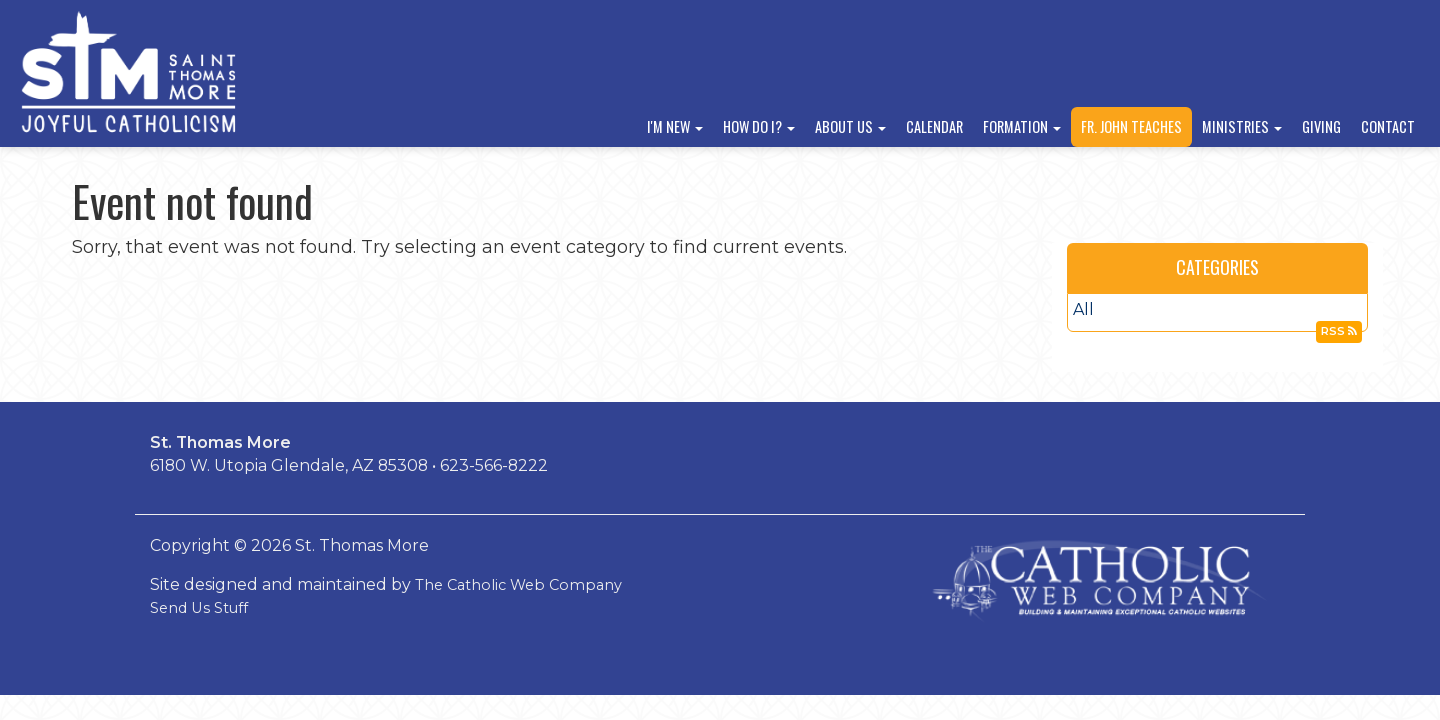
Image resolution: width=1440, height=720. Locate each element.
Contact (1388, 126)
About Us (850, 126)
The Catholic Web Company (518, 585)
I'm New (675, 126)
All (1083, 309)
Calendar (934, 126)
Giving (1321, 126)
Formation (1022, 126)
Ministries (1242, 126)
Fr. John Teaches (1131, 126)
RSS (1339, 331)
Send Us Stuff (199, 608)
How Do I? (759, 126)
